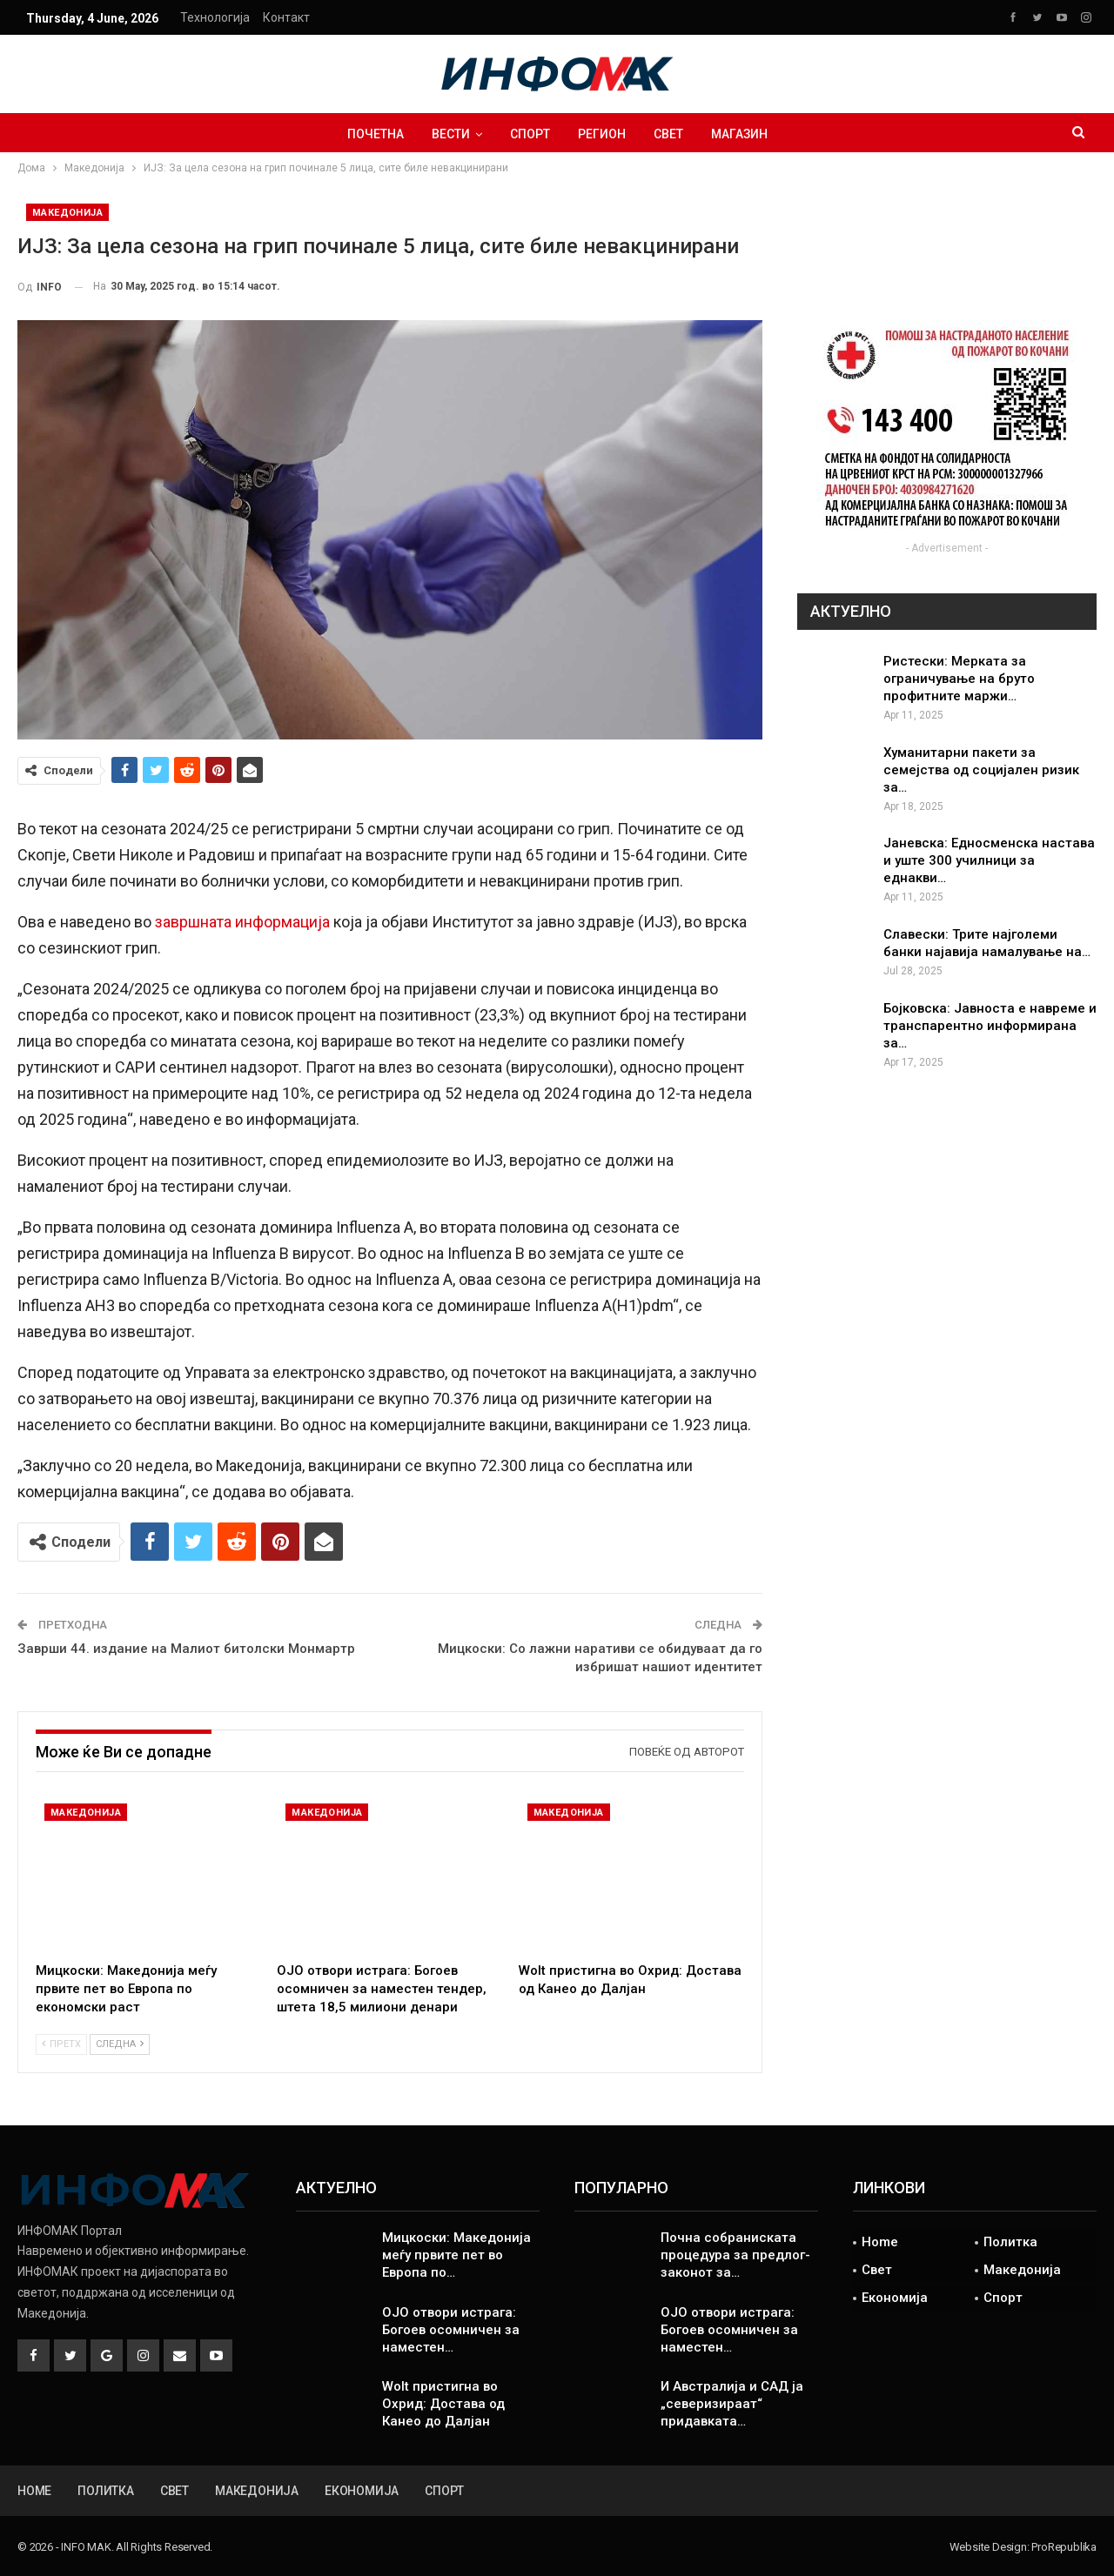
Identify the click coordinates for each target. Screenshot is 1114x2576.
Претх (61, 2044)
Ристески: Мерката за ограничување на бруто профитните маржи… (959, 678)
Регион (603, 134)
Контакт (286, 17)
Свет (672, 134)
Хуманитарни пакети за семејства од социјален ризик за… (981, 770)
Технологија (215, 17)
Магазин (745, 134)
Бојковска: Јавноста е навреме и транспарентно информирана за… (990, 1025)
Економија (895, 2297)
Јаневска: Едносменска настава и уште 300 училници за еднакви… (989, 860)
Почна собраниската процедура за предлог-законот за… (735, 2255)
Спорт (528, 134)
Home (880, 2242)
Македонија (67, 212)
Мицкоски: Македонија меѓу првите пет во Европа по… (456, 2255)
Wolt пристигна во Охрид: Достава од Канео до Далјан (443, 2404)
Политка (1010, 2242)
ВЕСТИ (446, 134)
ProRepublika (1064, 2546)
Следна (120, 2044)
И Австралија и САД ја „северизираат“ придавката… (732, 2404)
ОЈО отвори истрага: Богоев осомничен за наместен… (451, 2330)
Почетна (368, 134)
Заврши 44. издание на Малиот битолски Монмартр (186, 1648)
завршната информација (242, 922)
